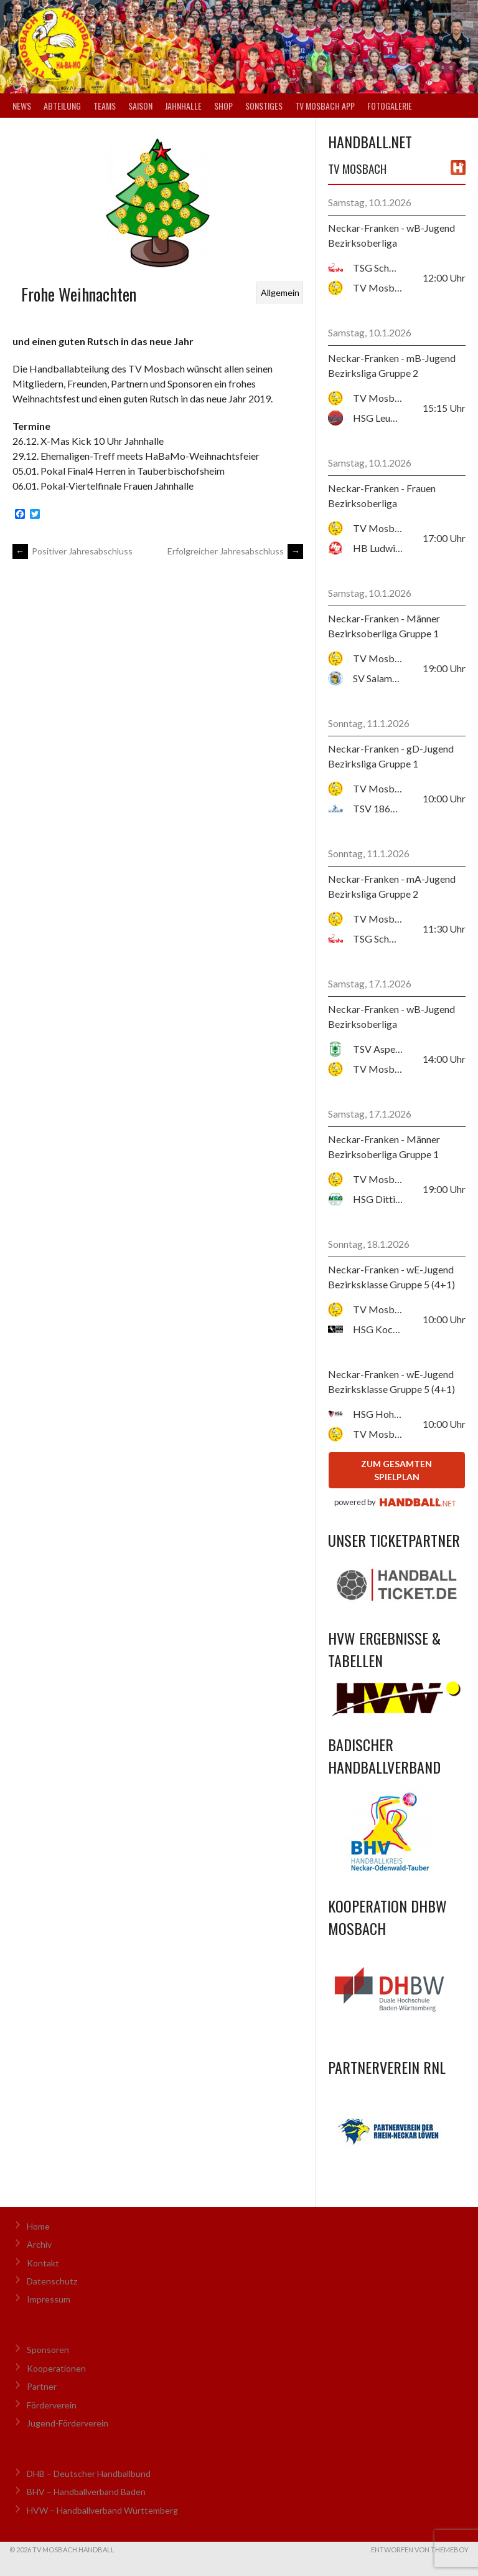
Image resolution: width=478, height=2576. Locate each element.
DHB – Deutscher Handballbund (89, 2473)
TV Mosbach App (325, 105)
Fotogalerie (389, 105)
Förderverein (52, 2405)
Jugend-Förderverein (67, 2423)
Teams (104, 105)
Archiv (39, 2244)
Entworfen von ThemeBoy (420, 2549)
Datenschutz (52, 2281)
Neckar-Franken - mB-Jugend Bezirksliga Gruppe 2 (392, 365)
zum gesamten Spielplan (396, 1470)
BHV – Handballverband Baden (86, 2491)
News (21, 105)
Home (38, 2226)
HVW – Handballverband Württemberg (102, 2510)
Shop (223, 105)
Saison (140, 105)
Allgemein (280, 292)
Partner (42, 2386)
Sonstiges (264, 105)
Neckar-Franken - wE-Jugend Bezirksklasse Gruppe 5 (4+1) (391, 1276)
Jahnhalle (183, 105)
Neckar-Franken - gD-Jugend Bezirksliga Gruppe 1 (391, 756)
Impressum (48, 2299)
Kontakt (43, 2263)
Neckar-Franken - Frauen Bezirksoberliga (382, 495)
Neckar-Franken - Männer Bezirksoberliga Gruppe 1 (384, 625)
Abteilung (62, 105)
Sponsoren (48, 2349)
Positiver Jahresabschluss (72, 551)
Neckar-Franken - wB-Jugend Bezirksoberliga (391, 235)
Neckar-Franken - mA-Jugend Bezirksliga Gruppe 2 (392, 886)
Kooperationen (56, 2368)
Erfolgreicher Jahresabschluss (235, 551)
